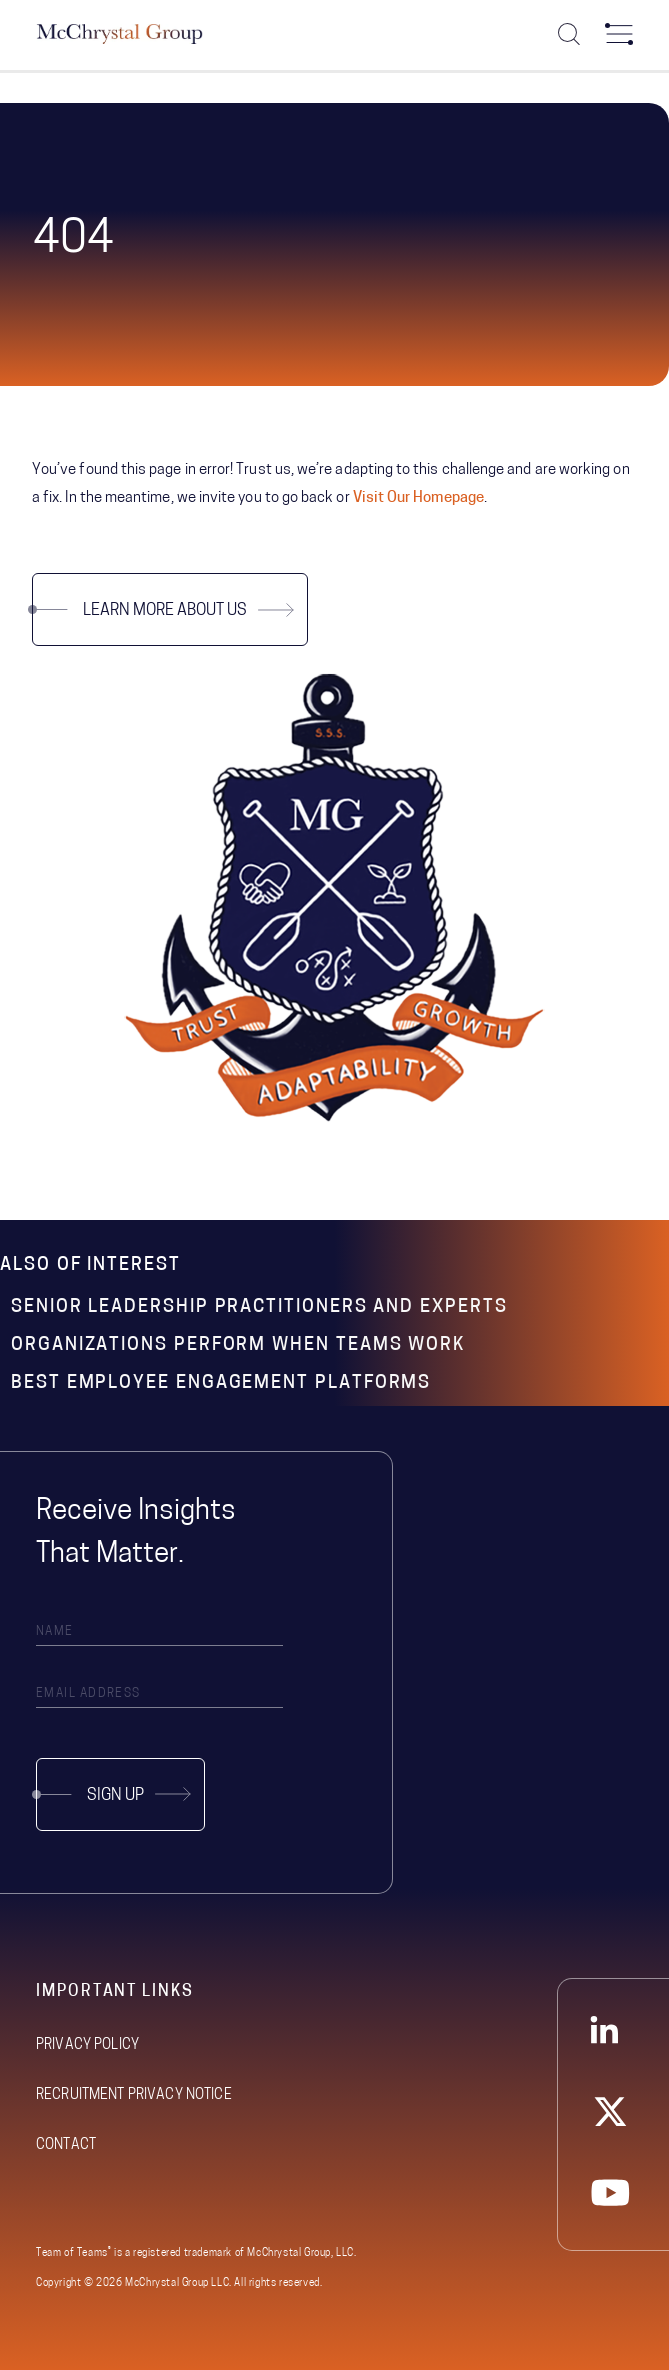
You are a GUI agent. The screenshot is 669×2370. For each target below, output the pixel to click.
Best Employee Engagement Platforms (221, 1383)
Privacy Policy (87, 2045)
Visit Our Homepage (418, 498)
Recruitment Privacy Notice (134, 2095)
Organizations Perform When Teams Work (238, 1345)
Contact (66, 2145)
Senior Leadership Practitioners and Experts (259, 1307)
